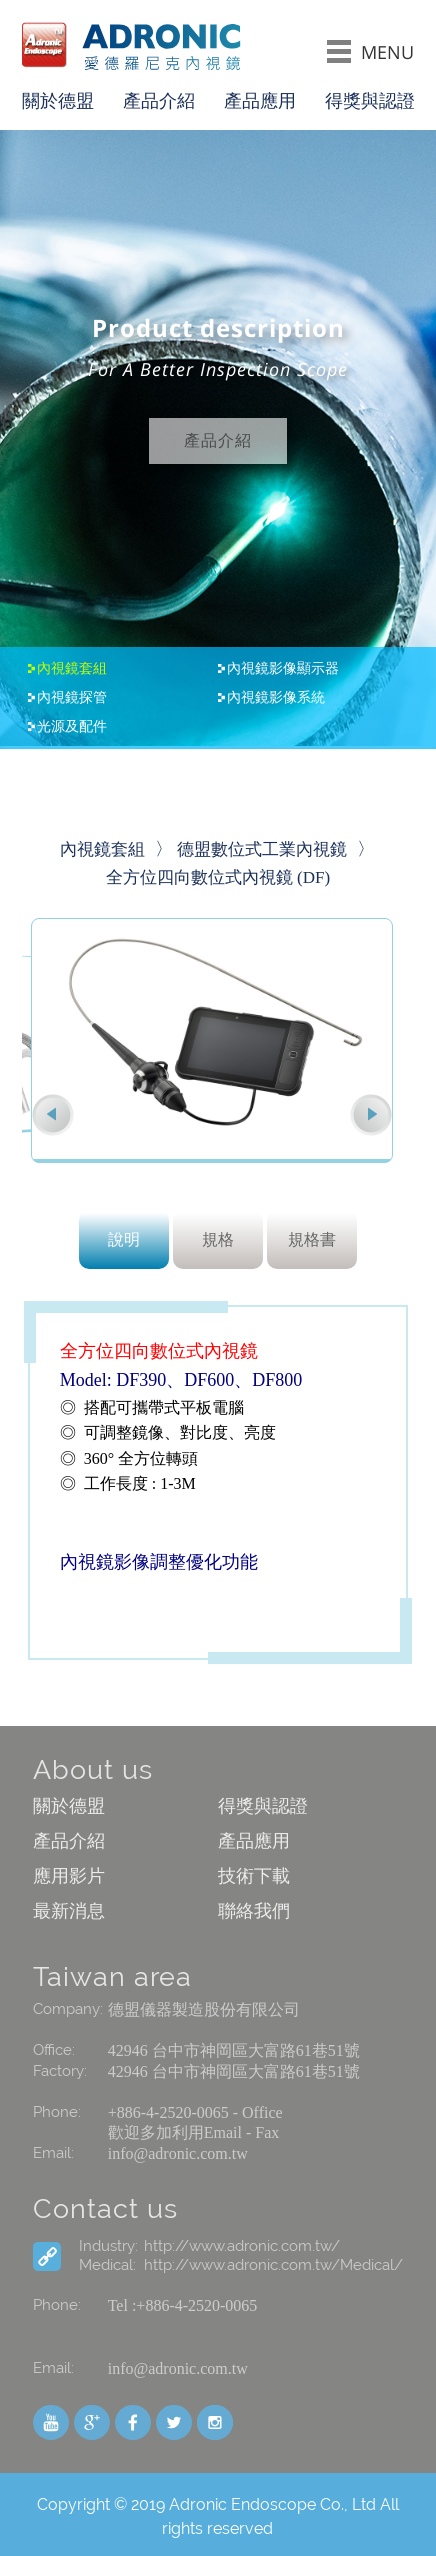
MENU (370, 51)
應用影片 (69, 1876)
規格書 (312, 1239)
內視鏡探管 (72, 698)
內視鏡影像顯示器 (283, 669)
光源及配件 (72, 727)
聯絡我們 (254, 1911)
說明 (124, 1239)
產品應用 (260, 101)
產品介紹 (159, 101)
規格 (218, 1239)
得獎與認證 (370, 101)
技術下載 (254, 1876)
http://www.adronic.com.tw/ (242, 2246)
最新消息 (69, 1911)
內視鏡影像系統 (276, 698)
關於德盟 (58, 101)
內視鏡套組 (72, 669)
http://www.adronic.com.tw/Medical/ (273, 2265)
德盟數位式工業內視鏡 (262, 849)
